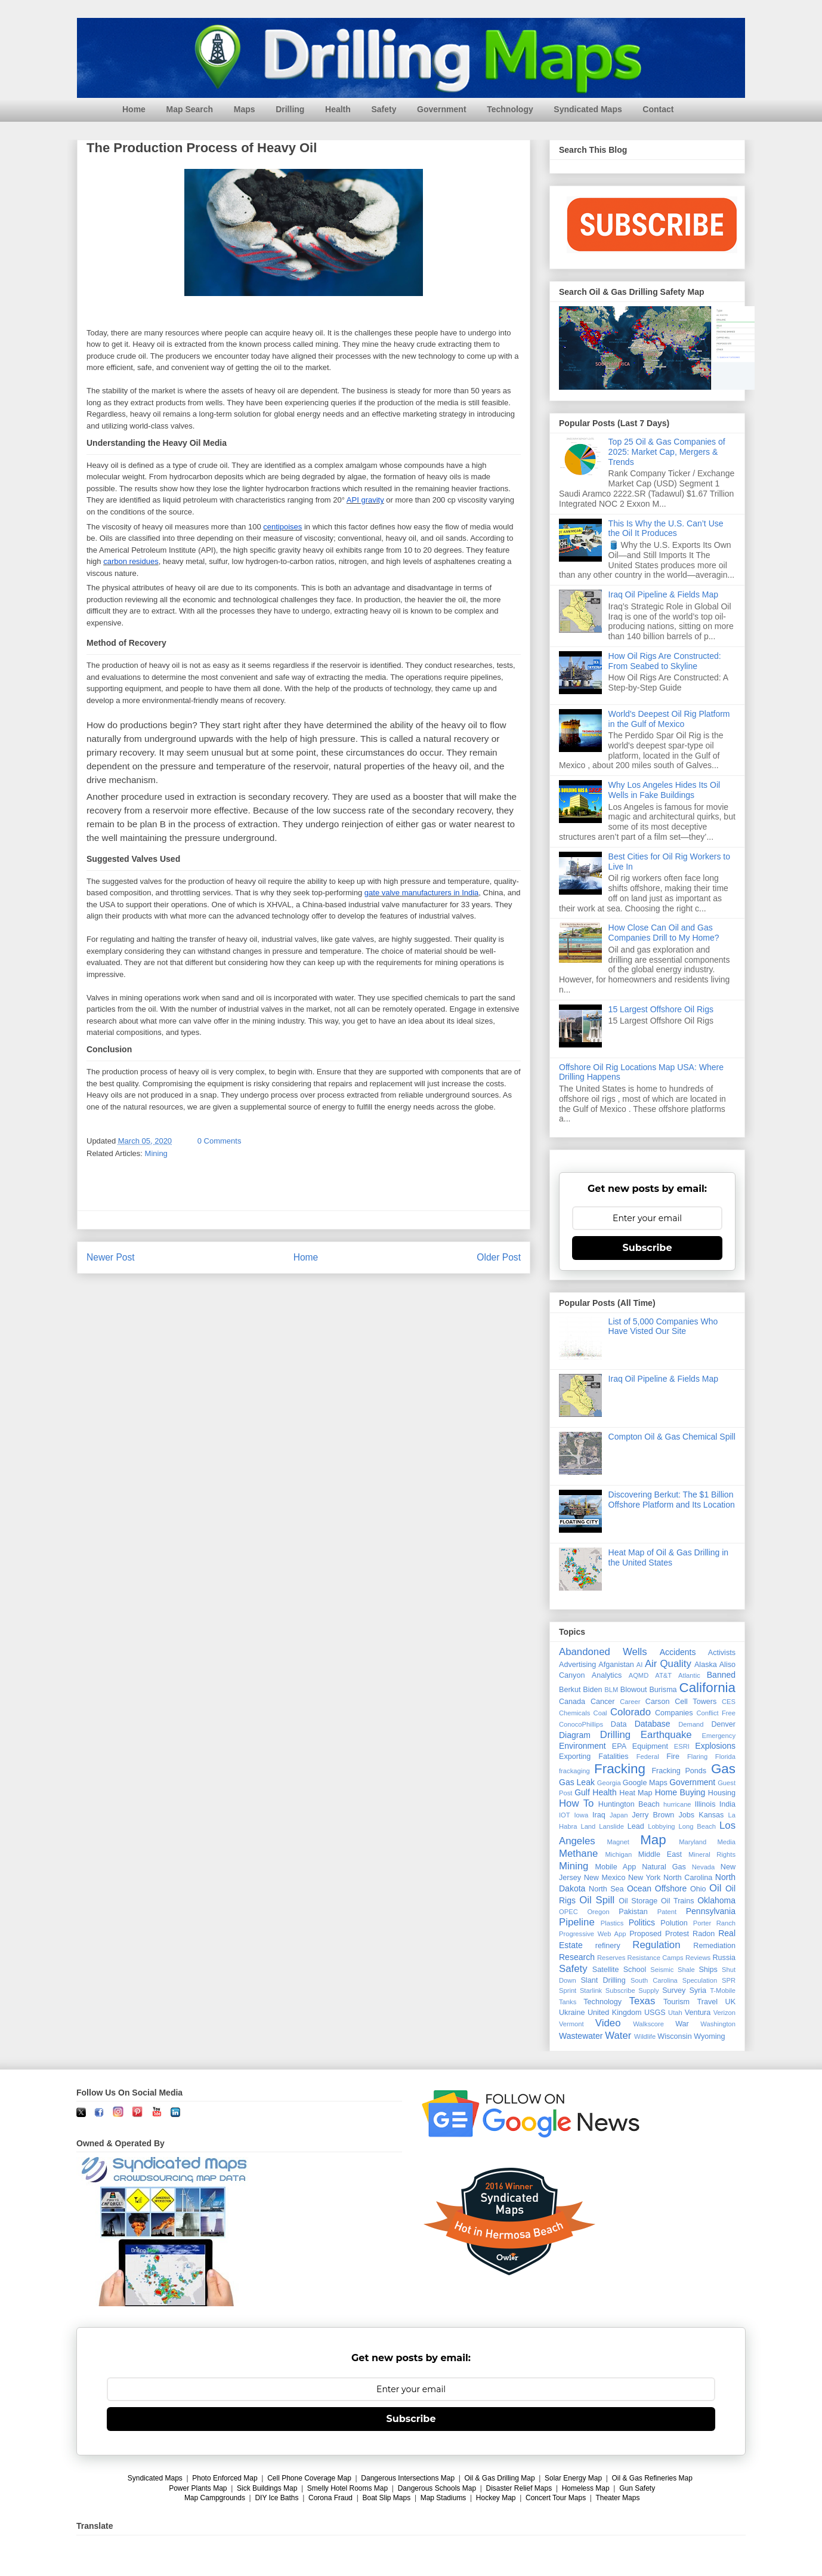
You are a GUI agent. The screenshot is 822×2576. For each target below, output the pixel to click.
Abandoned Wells (603, 1651)
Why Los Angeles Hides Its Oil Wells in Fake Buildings (664, 790)
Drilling (290, 109)
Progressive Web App (592, 1933)
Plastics (612, 1923)
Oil (715, 1888)
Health (338, 109)
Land (587, 1826)
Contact (657, 109)
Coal (600, 1713)
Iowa (581, 1815)
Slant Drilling (602, 1980)
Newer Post (110, 1257)
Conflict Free (716, 1713)
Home (134, 109)
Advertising (577, 1664)
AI (639, 1664)
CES (729, 1701)
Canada (572, 1701)
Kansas (711, 1815)
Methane (578, 1853)
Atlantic (689, 1675)
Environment (582, 1746)
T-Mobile (723, 1990)
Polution (674, 1923)
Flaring (697, 1756)
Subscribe (647, 1247)
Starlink (591, 1990)
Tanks (567, 2001)
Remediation (714, 1946)
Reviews (697, 1957)
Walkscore (648, 2023)
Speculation (699, 1980)
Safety (383, 109)
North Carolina (687, 1878)
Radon (704, 1934)
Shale (686, 1969)
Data (619, 1724)
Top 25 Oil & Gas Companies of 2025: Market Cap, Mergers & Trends (666, 452)
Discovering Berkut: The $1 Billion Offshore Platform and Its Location (671, 1499)
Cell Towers (695, 1701)
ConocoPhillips (581, 1724)
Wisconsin (674, 2036)
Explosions (715, 1746)
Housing (722, 1793)
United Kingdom (615, 2012)
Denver (723, 1724)
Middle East (660, 1854)
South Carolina (654, 1980)
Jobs (686, 1815)
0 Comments (219, 1140)
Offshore (671, 1888)
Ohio (698, 1889)
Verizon (724, 2012)
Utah (675, 2012)
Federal (647, 1756)
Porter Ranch (714, 1923)
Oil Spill (596, 1900)
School (635, 1969)
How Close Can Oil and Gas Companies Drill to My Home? (663, 932)
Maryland (692, 1841)
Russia (724, 1957)
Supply (648, 1990)
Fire (672, 1756)
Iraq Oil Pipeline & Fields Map (663, 594)
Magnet (618, 1841)
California (707, 1687)
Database (652, 1723)
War (682, 2024)
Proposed (645, 1934)
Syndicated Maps (588, 109)
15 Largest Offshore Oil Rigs (660, 1009)
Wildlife (645, 2036)
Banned (721, 1675)
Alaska (705, 1664)
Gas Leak (577, 1782)
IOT (564, 1815)
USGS (655, 2012)
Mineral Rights (712, 1854)
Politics (642, 1922)
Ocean (639, 1888)
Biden (592, 1690)
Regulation (656, 1945)
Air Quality (668, 1663)
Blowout (633, 1690)
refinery (607, 1946)
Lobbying (661, 1826)
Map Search (190, 109)
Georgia (609, 1782)
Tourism (676, 2002)
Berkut (569, 1690)
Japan (619, 1815)
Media (727, 1841)
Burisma (662, 1690)
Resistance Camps (656, 1957)
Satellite (605, 1969)
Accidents (678, 1652)
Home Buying (680, 1792)
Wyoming (709, 2036)
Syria (697, 1990)
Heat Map (635, 1793)
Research (577, 1957)
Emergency (719, 1735)
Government (441, 109)
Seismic (661, 1969)
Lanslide (611, 1826)
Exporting (575, 1756)
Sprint (567, 1990)
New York (644, 1878)
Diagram (575, 1735)
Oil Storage (638, 1901)
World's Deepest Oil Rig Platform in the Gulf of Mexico (669, 719)
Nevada (703, 1867)
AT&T (663, 1675)
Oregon (598, 1911)
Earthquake (666, 1734)
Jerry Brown (653, 1815)
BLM (611, 1689)
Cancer (603, 1701)
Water (618, 2035)
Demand (690, 1724)
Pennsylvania (711, 1911)
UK (730, 2002)
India (727, 1804)
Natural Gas (664, 1867)
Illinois (704, 1804)
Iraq (598, 1815)
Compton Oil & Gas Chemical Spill (672, 1436)
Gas (723, 1768)
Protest (677, 1934)
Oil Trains (677, 1901)
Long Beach (697, 1826)
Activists (722, 1652)
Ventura (697, 2012)
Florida (725, 1756)
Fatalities (613, 1756)
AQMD (639, 1675)
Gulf (582, 1792)
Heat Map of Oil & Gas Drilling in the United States (668, 1557)
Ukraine (572, 2012)
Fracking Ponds (678, 1771)
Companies (674, 1713)
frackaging (574, 1770)
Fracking (619, 1768)
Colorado (630, 1712)
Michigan (618, 1854)
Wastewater (580, 2036)
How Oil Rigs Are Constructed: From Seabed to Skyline (664, 661)
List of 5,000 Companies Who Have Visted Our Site (663, 1326)
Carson (657, 1701)
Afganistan (616, 1664)
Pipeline (577, 1922)
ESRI (682, 1746)
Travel (707, 2002)
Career (630, 1701)
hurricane (677, 1804)
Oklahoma (716, 1900)
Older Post (499, 1257)
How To (576, 1803)
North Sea (606, 1889)
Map (653, 1839)
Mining (156, 1153)
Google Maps (645, 1783)
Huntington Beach (629, 1804)
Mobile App (615, 1867)
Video (608, 2023)
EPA (619, 1746)
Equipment (650, 1746)
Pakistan (633, 1912)
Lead (636, 1826)
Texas (642, 2001)
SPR (729, 1980)
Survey (673, 1990)
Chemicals (574, 1713)
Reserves (611, 1957)
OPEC (568, 1911)
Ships (708, 1969)
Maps (244, 109)
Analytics (607, 1675)
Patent (666, 1911)
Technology (510, 109)
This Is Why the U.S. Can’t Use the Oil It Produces (666, 528)
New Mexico (605, 1878)
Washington (718, 2023)
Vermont (571, 2023)
